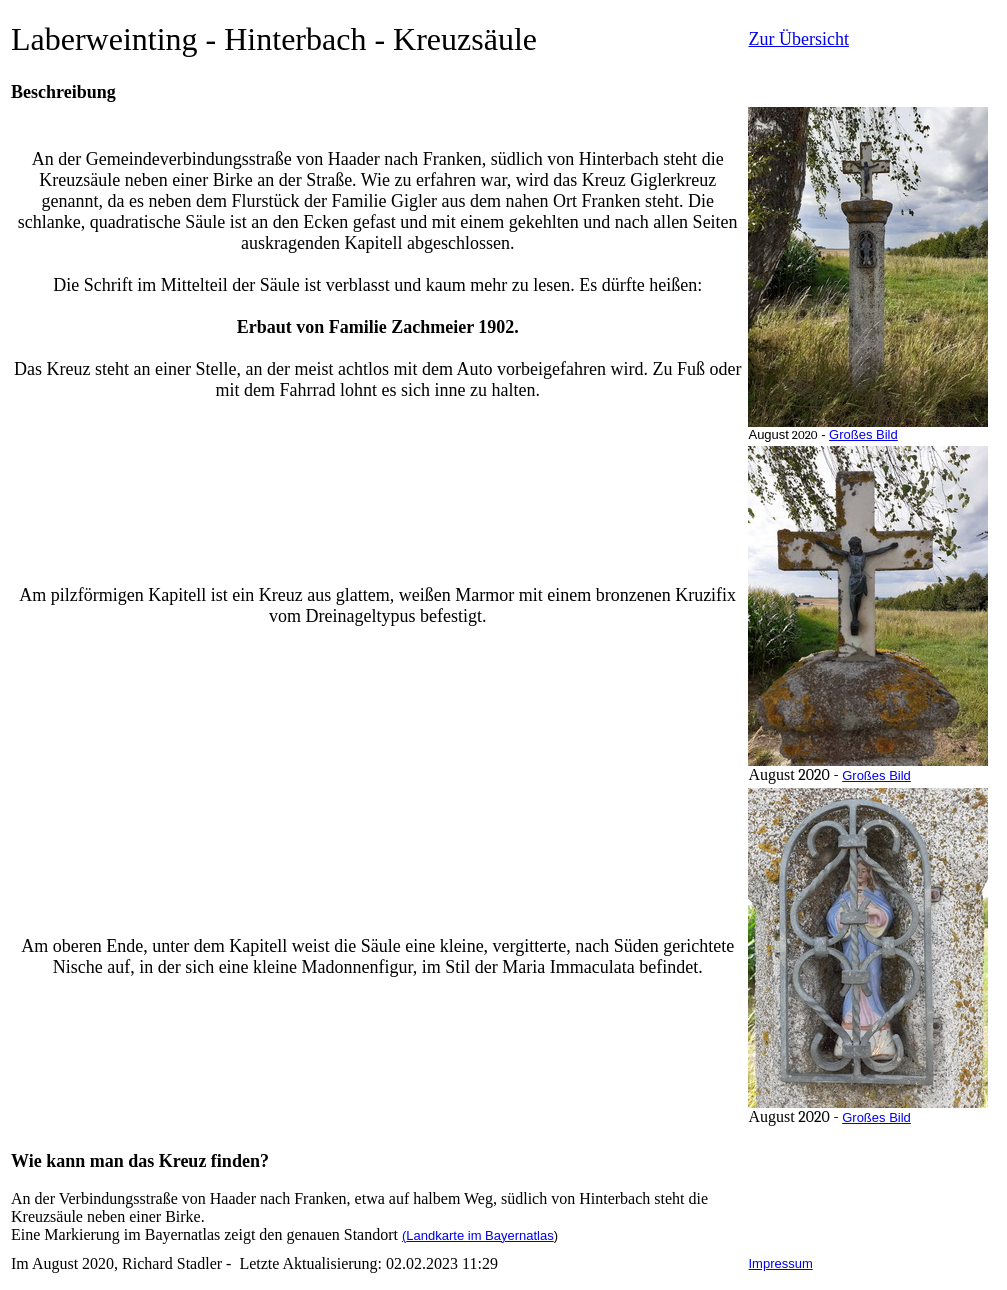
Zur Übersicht (798, 39)
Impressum (780, 1263)
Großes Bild (863, 434)
